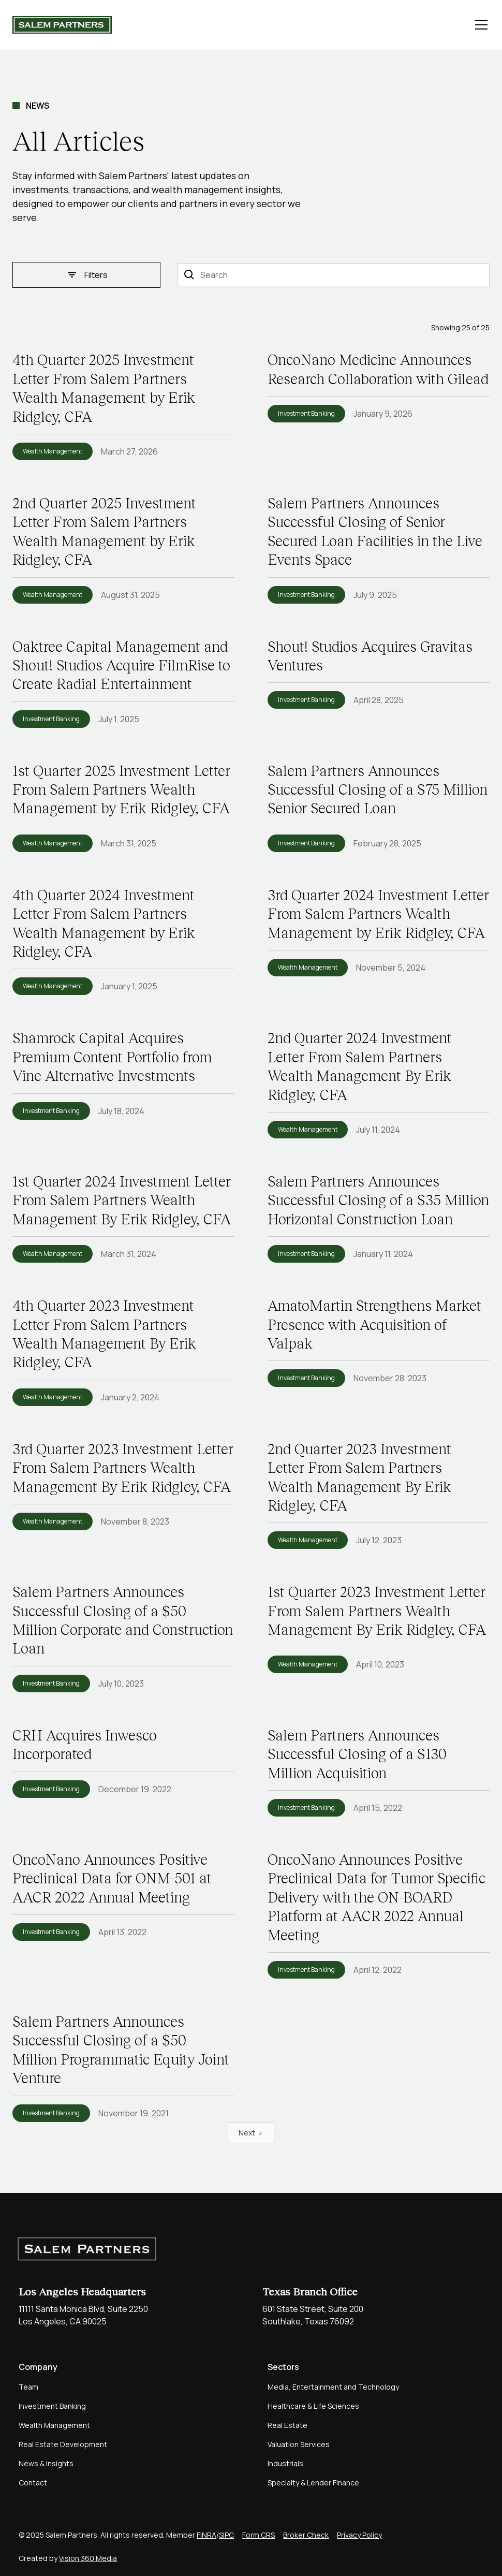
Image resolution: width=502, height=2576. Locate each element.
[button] (479, 24)
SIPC (226, 2535)
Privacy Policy (359, 2535)
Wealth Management (54, 2425)
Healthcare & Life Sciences (313, 2406)
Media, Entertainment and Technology (333, 2387)
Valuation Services (299, 2444)
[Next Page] (251, 2132)
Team (28, 2387)
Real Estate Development (63, 2444)
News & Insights (46, 2463)
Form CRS (258, 2535)
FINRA (206, 2535)
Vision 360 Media (88, 2558)
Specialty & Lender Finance (313, 2482)
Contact (33, 2482)
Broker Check (306, 2535)
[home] (62, 24)
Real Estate (287, 2425)
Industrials (285, 2463)
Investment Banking (52, 2406)
